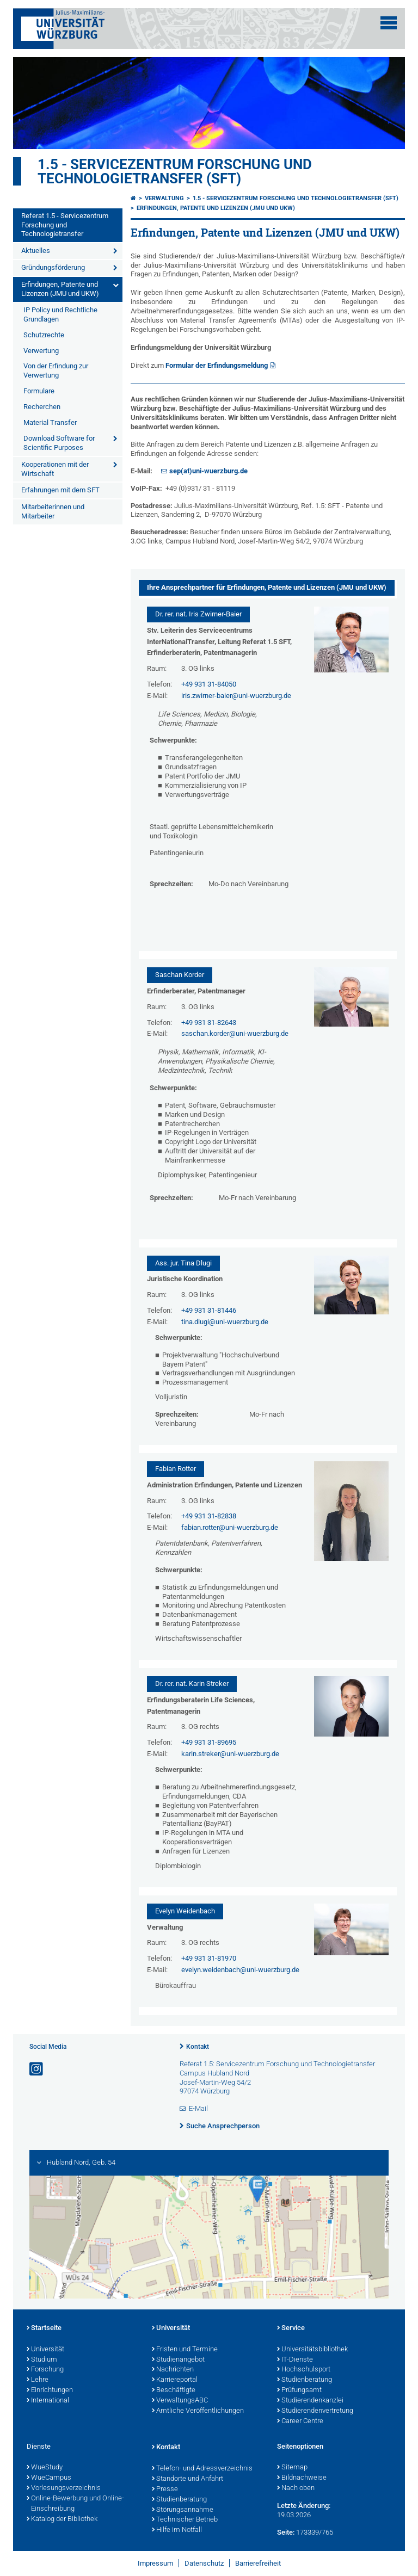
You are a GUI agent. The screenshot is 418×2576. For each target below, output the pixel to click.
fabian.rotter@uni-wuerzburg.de (229, 1527)
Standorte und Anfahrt (187, 2479)
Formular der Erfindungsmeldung (216, 365)
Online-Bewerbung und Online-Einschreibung (75, 2504)
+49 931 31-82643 (208, 1022)
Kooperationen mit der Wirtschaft (55, 469)
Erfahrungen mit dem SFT (60, 490)
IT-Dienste (295, 2360)
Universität (45, 2350)
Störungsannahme (182, 2510)
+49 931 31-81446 (208, 1310)
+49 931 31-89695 (208, 1742)
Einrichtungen (50, 2390)
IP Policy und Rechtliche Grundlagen (60, 314)
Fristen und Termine (185, 2350)
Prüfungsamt (299, 2390)
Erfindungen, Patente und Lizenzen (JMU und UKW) (60, 289)
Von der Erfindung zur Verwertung (55, 370)
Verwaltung (164, 198)
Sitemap (292, 2468)
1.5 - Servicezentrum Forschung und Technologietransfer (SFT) (175, 171)
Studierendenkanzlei (310, 2401)
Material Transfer (50, 422)
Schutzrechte (43, 335)
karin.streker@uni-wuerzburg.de (230, 1754)
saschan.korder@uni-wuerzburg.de (234, 1033)
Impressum (155, 2563)
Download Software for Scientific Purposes (59, 443)
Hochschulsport (303, 2370)
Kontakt (197, 2046)
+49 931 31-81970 (208, 1958)
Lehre (37, 2380)
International (48, 2401)
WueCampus (49, 2478)
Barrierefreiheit (258, 2563)
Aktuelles (35, 250)
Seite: (285, 2532)
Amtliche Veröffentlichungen (198, 2411)
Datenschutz (204, 2563)
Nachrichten (173, 2370)
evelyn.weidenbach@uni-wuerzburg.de (240, 1970)
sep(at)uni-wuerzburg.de (208, 471)
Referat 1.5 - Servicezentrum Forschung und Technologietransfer (64, 225)
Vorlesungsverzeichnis (64, 2488)
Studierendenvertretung (315, 2411)
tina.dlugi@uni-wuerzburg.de (224, 1322)
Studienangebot (178, 2360)
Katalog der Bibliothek (62, 2519)
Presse (165, 2489)
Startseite (44, 2328)
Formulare (38, 391)
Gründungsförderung (53, 267)
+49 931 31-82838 (208, 1516)
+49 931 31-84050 (208, 684)
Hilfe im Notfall (177, 2530)
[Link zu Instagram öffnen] (37, 2069)
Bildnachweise (302, 2478)
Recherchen (41, 407)
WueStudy (45, 2468)
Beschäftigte (173, 2390)
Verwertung (41, 351)
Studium (42, 2360)
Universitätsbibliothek (312, 2350)
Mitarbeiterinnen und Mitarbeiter (52, 511)
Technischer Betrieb (185, 2520)
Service (291, 2328)
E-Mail (198, 2108)
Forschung (45, 2370)
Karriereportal (175, 2380)
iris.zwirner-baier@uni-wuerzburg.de (236, 695)
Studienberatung (304, 2380)
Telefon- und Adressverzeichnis (202, 2469)
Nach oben (296, 2488)
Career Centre (300, 2421)
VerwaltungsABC (180, 2401)
